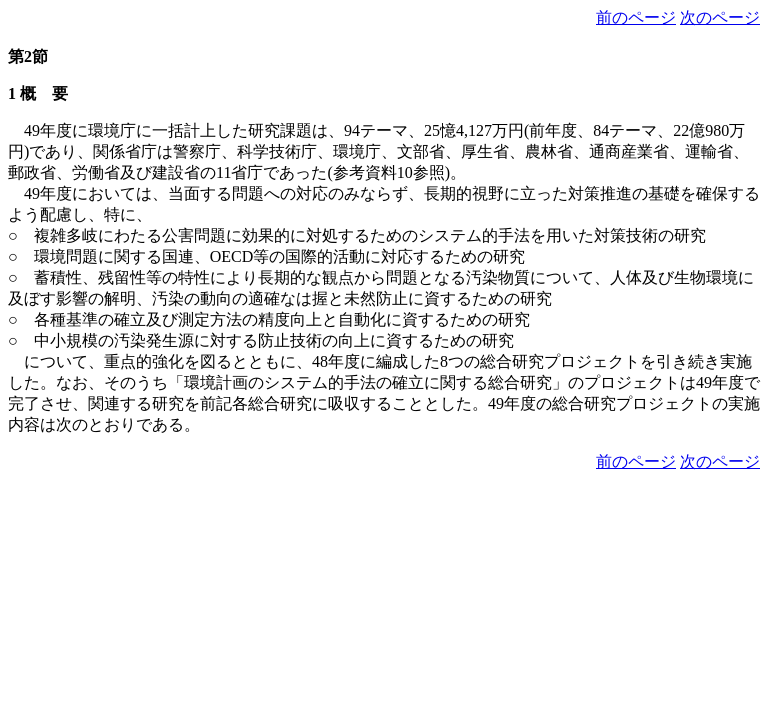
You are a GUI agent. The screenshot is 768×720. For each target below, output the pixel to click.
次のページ (720, 17)
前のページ (636, 17)
